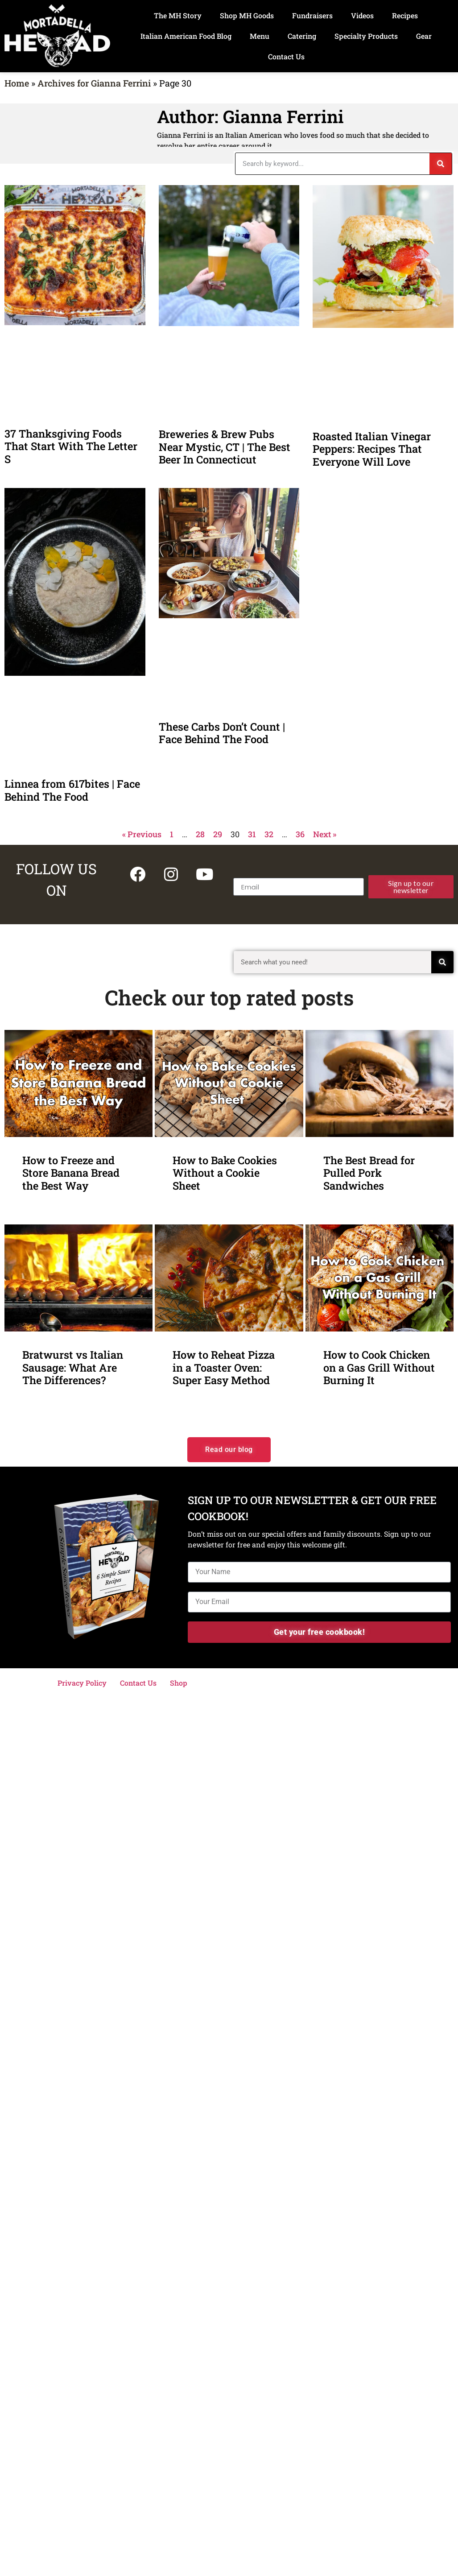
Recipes (405, 15)
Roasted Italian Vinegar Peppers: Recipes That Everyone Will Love (372, 448)
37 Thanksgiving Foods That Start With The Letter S (70, 446)
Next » (324, 834)
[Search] (440, 163)
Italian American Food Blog (185, 36)
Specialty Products (366, 36)
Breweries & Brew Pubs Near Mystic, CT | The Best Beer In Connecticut (224, 446)
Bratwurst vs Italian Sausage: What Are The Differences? (72, 1367)
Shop (178, 1682)
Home (16, 83)
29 (217, 834)
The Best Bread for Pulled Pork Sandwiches (369, 1172)
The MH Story (178, 15)
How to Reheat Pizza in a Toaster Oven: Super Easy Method (224, 1367)
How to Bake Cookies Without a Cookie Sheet (225, 1172)
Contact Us (286, 56)
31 (252, 834)
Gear (424, 36)
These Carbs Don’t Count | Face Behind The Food (222, 732)
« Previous (141, 834)
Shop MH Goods (247, 15)
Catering (302, 36)
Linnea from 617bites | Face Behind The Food (72, 790)
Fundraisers (312, 15)
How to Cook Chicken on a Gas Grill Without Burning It (379, 1367)
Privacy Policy (82, 1682)
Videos (362, 15)
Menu (259, 36)
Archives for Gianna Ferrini (94, 83)
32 (268, 834)
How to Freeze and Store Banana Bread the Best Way (71, 1172)
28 (200, 834)
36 (300, 834)
